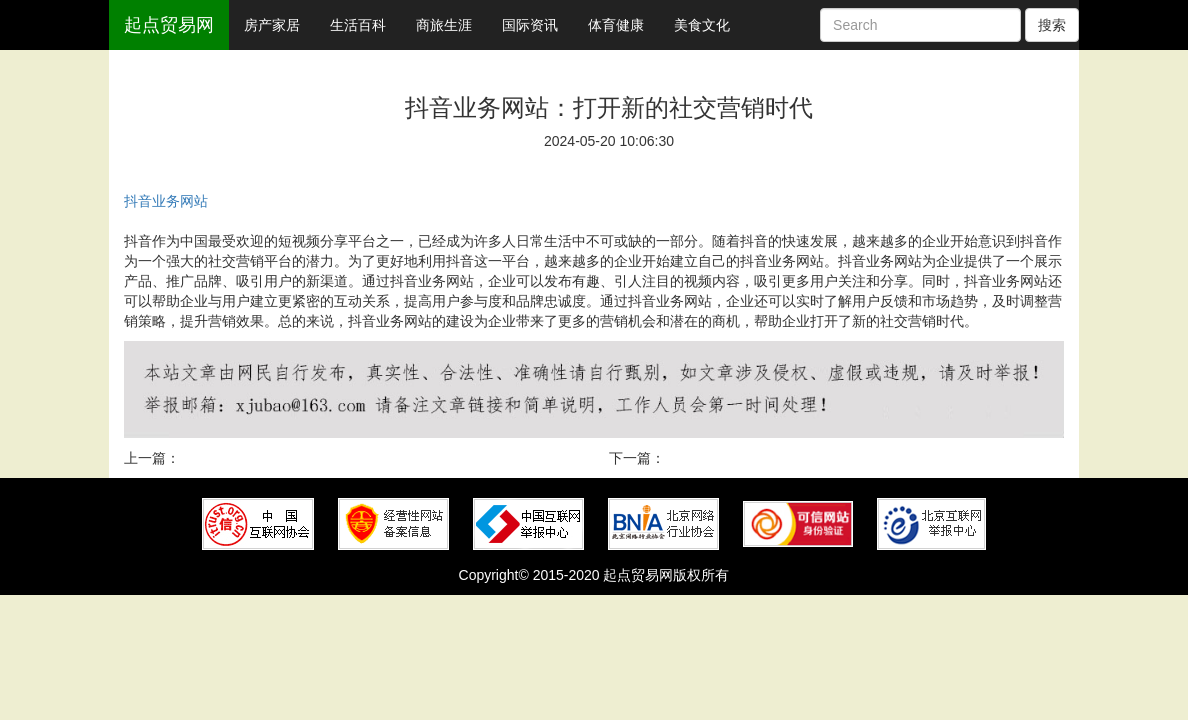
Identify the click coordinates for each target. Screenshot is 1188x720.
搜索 (1052, 25)
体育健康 (616, 25)
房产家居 (272, 25)
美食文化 (702, 25)
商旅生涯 (444, 25)
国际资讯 (530, 25)
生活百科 (358, 25)
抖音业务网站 (166, 201)
